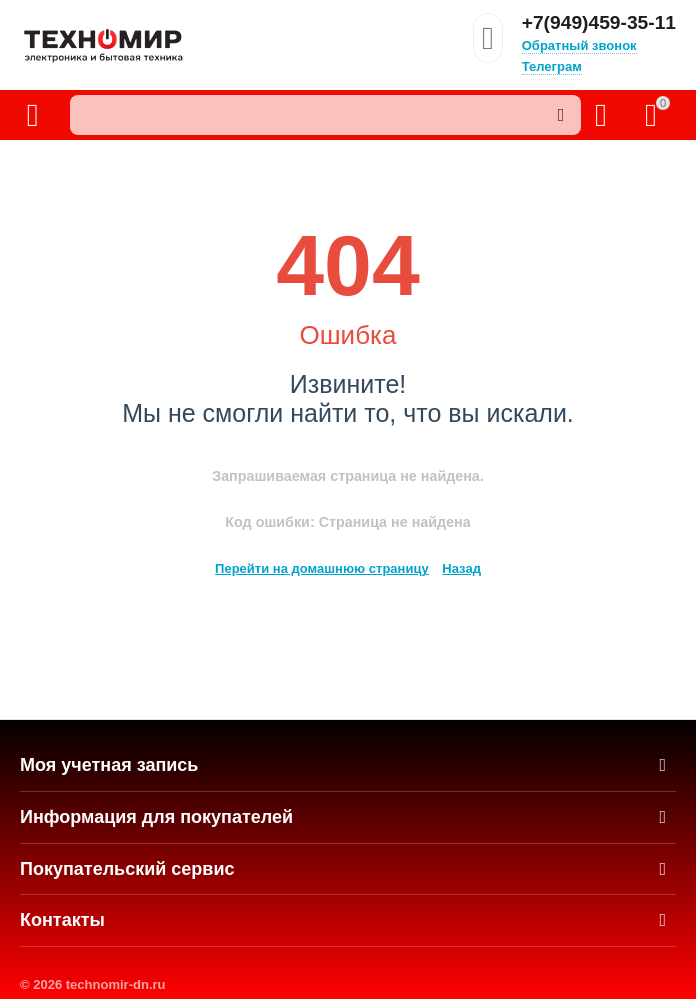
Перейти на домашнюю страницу (322, 568)
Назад (461, 568)
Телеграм (552, 66)
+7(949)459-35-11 (599, 23)
